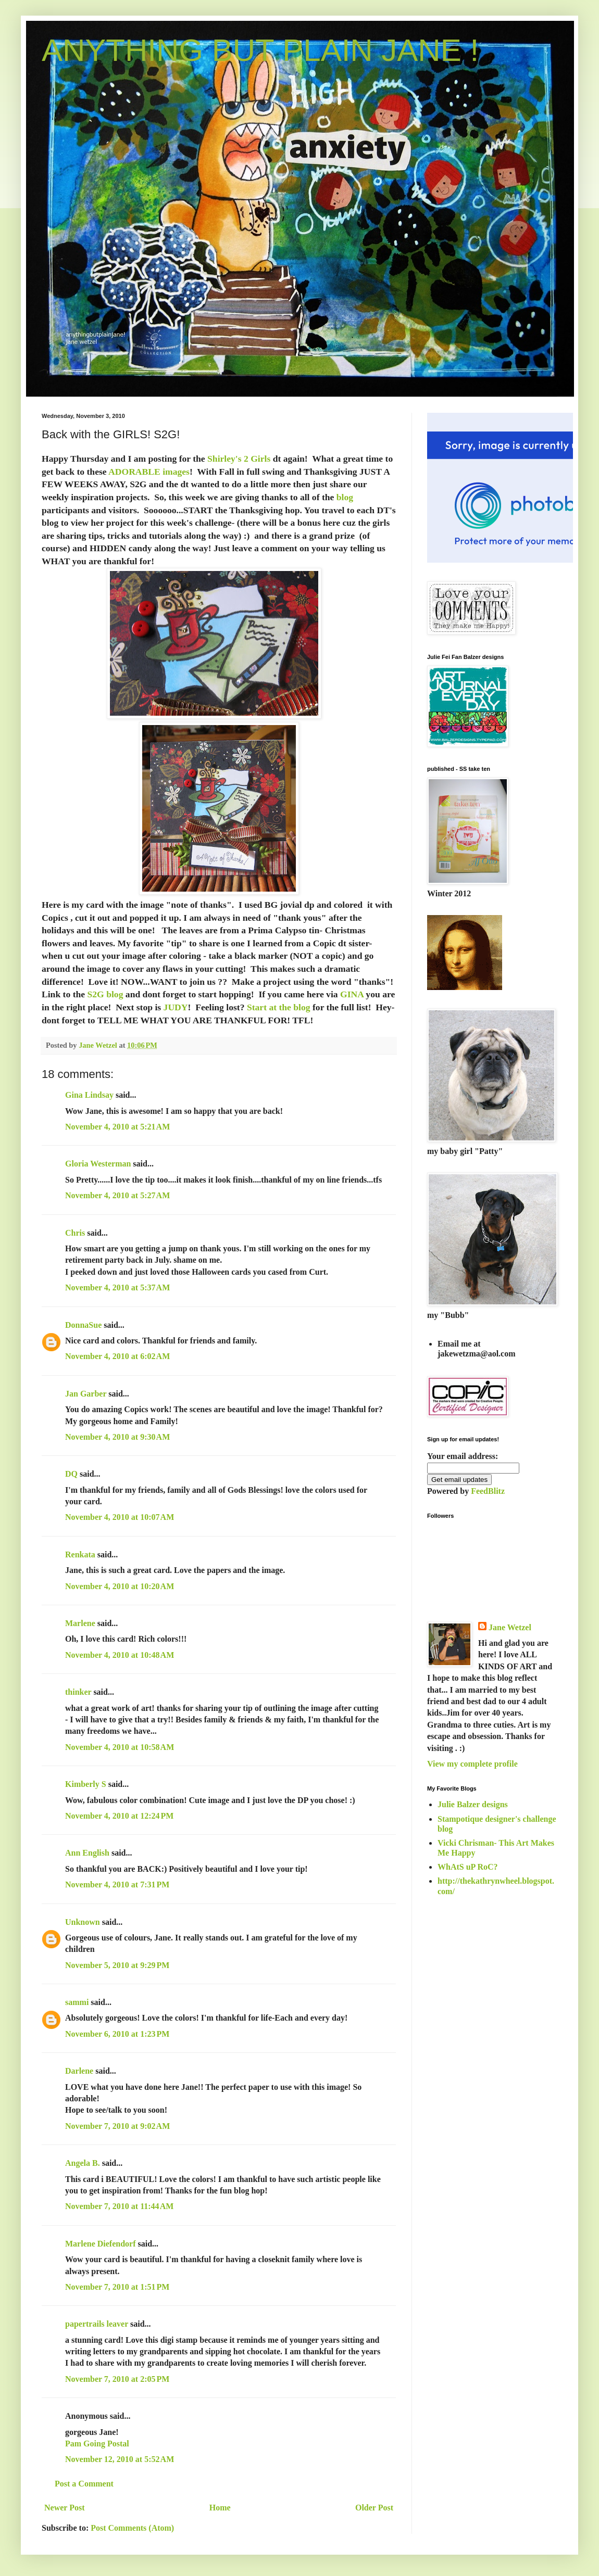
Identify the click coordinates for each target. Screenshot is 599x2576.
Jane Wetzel (510, 1627)
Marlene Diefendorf (100, 2243)
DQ (71, 1473)
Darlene (80, 2070)
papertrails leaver (96, 2323)
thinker (78, 1691)
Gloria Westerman (98, 1163)
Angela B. (82, 2163)
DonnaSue (83, 1325)
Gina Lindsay (89, 1094)
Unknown (82, 1922)
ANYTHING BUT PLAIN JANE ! (260, 50)
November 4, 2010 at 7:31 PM (117, 1884)
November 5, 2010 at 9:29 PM (117, 1965)
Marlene (80, 1623)
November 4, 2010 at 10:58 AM (119, 1747)
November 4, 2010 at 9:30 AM (117, 1436)
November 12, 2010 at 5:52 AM (119, 2459)
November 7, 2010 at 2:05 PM (117, 2379)
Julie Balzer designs (473, 1804)
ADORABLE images (149, 471)
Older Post (374, 2507)
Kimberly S (85, 1784)
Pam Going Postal (97, 2443)
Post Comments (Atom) (132, 2527)
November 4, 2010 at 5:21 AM (117, 1126)
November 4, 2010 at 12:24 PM (119, 1815)
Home (220, 2507)
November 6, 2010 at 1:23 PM (117, 2033)
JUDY (174, 1007)
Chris (75, 1232)
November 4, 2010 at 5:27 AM (117, 1195)
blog (343, 497)
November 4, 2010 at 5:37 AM (117, 1287)
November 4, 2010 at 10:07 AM (119, 1517)
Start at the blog (278, 1007)
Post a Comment (84, 2483)
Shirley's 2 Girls (238, 458)
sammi (77, 2002)
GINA (352, 994)
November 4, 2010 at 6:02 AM (117, 1356)
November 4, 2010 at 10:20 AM (119, 1586)
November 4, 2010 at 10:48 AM (119, 1655)
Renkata (80, 1554)
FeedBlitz (488, 1491)
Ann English (87, 1852)
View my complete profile (472, 1763)
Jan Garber (85, 1393)
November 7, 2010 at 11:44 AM (119, 2206)
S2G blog (105, 994)
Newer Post (64, 2507)
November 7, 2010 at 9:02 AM (117, 2126)
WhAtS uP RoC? (468, 1866)
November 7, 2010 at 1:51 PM (117, 2286)
